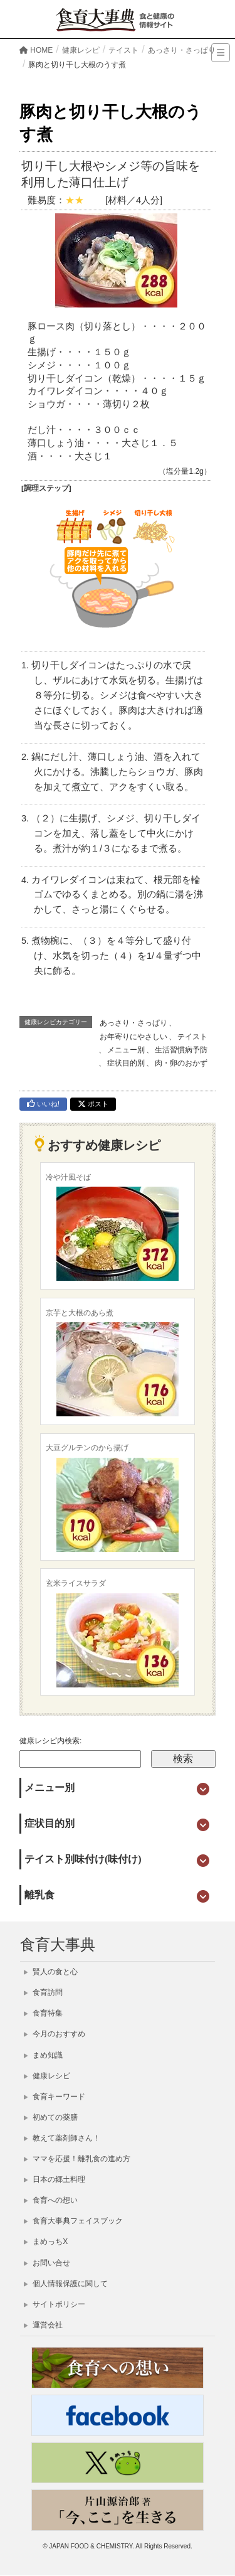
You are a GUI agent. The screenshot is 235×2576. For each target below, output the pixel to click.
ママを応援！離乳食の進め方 (77, 2158)
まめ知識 (43, 2055)
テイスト (192, 1036)
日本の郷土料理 (54, 2179)
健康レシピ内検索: (50, 1740)
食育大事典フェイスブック (73, 2220)
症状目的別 (126, 1063)
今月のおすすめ (54, 2033)
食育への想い (51, 2200)
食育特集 (43, 2013)
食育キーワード (54, 2096)
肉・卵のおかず (181, 1063)
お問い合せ (47, 2262)
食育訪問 (43, 1992)
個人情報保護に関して (66, 2283)
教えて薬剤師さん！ (62, 2138)
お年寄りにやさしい (133, 1036)
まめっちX (46, 2241)
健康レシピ (47, 2075)
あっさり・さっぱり (133, 1022)
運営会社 (43, 2325)
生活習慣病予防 (181, 1049)
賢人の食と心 (51, 1971)
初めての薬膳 (51, 2117)
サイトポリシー (54, 2304)
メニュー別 (126, 1049)
